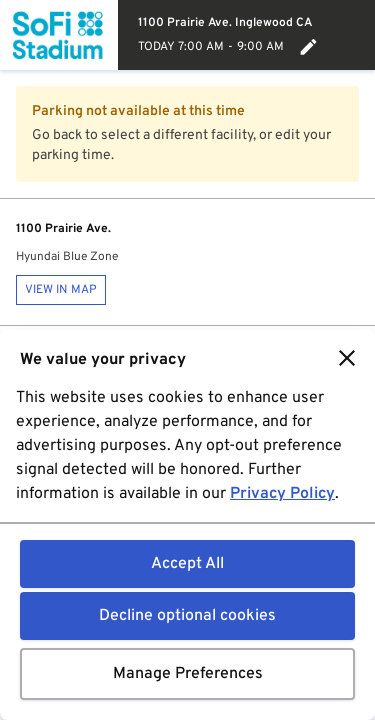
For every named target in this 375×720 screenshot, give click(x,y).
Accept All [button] (187, 564)
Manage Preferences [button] (188, 674)
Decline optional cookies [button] (187, 616)
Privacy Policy (282, 494)
